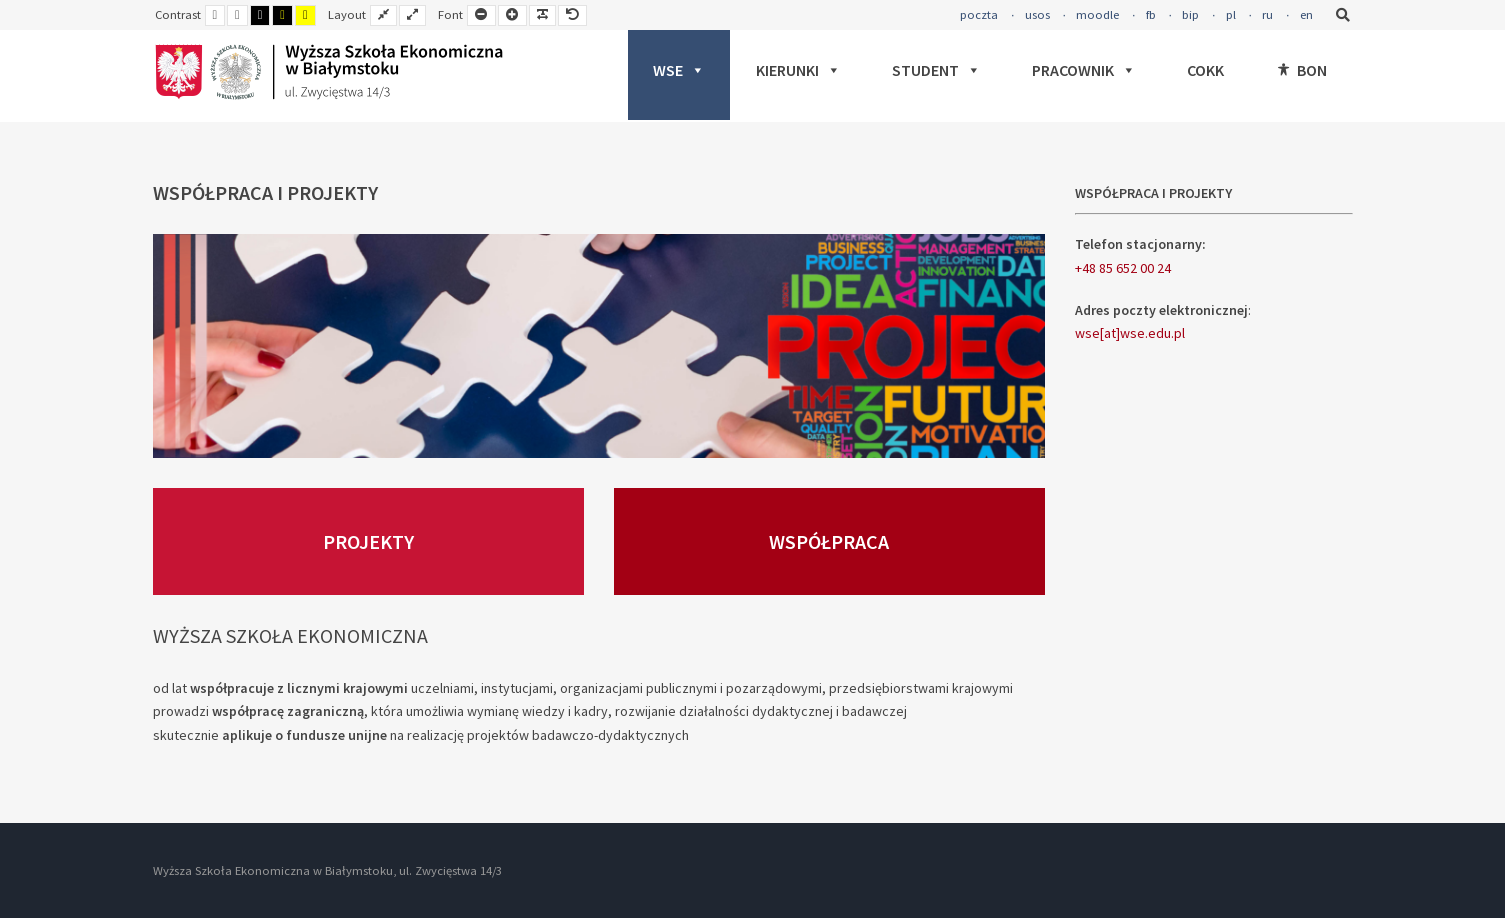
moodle (1097, 14)
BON (1312, 70)
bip (1190, 14)
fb (1151, 14)
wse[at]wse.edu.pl (1130, 333)
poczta (979, 14)
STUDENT (936, 70)
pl (1231, 14)
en (1306, 14)
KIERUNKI (798, 70)
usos (1037, 14)
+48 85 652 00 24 (1123, 268)
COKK (1205, 70)
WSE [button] (679, 70)
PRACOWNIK (1084, 70)
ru (1267, 14)
